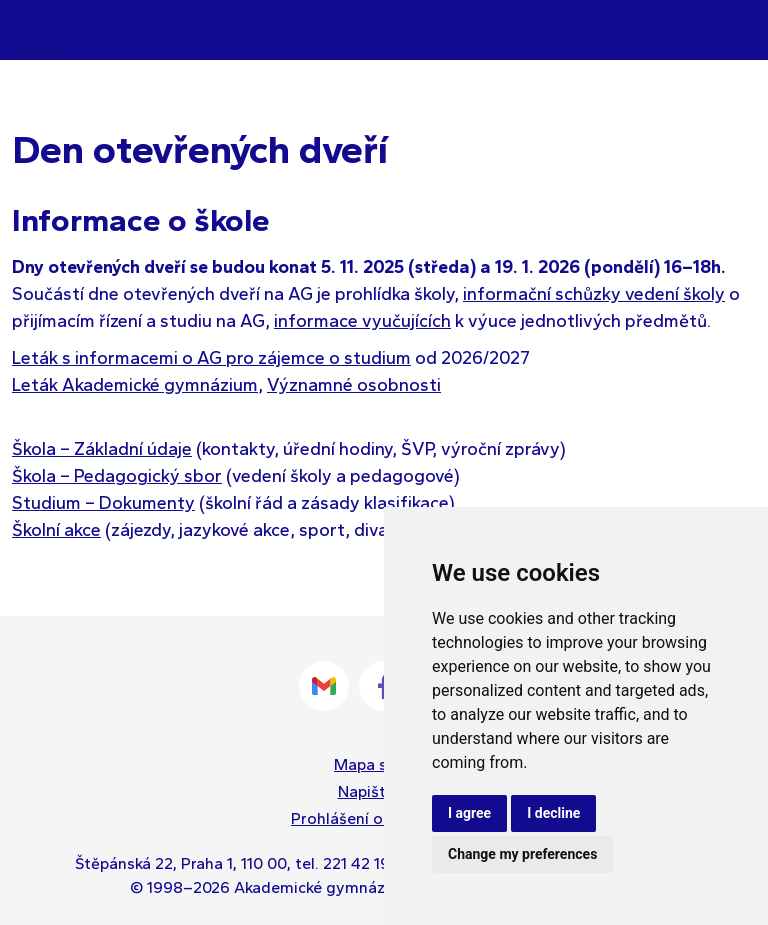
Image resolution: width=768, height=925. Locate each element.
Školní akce (56, 530)
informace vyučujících (362, 321)
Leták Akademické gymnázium (135, 385)
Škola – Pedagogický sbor (117, 476)
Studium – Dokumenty (103, 503)
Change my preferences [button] (522, 854)
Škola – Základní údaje (102, 449)
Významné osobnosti (354, 385)
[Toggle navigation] (40, 30)
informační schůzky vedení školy (594, 294)
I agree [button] (469, 813)
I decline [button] (553, 813)
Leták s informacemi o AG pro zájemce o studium (211, 358)
